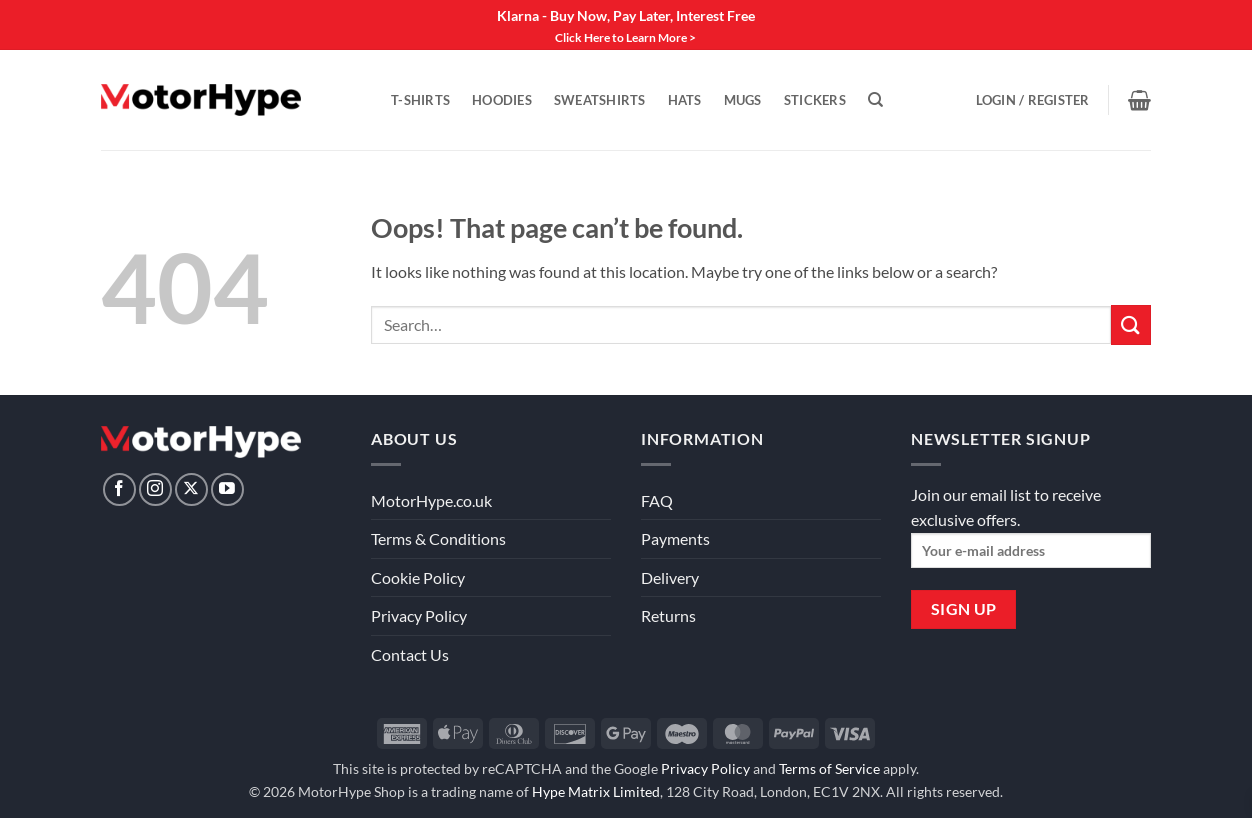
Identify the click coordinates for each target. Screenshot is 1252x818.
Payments (675, 538)
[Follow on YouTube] (227, 489)
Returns (668, 615)
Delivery (670, 577)
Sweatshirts (600, 100)
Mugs (743, 100)
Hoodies (502, 100)
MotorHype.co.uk (431, 500)
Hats (685, 100)
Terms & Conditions (438, 538)
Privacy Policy (419, 615)
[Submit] (1131, 324)
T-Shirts (420, 100)
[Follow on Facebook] (119, 489)
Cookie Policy (418, 577)
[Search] (875, 100)
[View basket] (1139, 100)
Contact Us (410, 654)
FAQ (657, 500)
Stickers (815, 100)
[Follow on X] (191, 489)
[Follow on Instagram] (155, 489)
